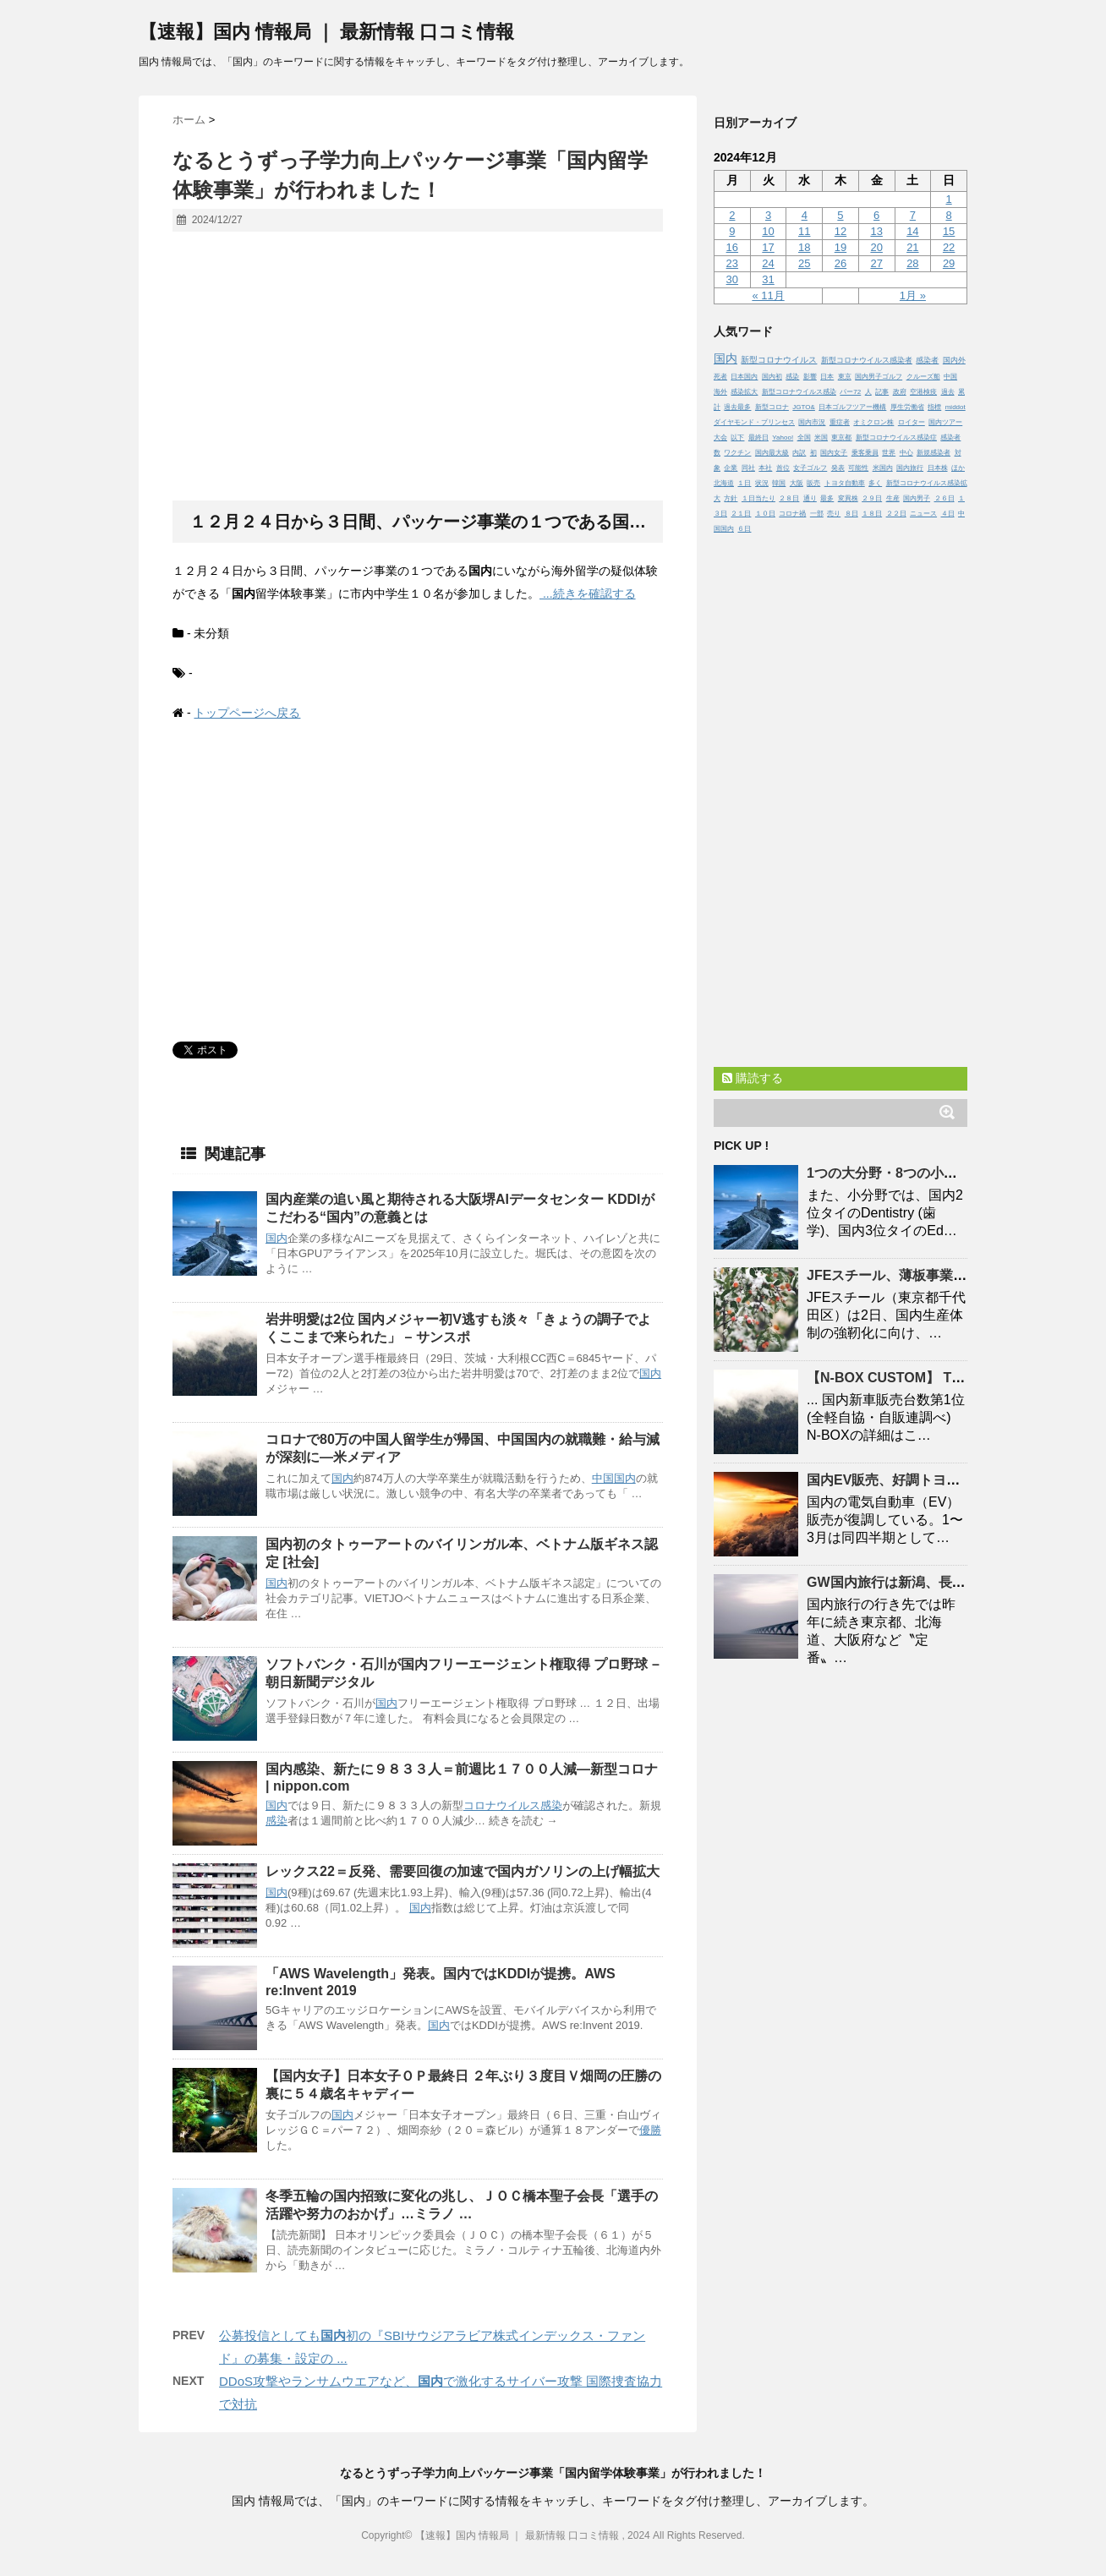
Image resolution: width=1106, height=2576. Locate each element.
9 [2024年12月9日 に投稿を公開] (732, 231)
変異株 (848, 498)
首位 (783, 468)
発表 (838, 468)
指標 (934, 407)
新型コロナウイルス (779, 359)
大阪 (796, 483)
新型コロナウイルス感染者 (866, 360)
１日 (744, 483)
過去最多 (737, 407)
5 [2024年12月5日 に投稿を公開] (840, 215)
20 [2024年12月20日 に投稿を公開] (876, 247)
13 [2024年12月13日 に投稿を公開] (876, 231)
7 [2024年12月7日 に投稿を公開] (913, 215)
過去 (948, 392)
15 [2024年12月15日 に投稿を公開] (949, 231)
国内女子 (833, 453)
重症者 (840, 422)
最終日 (758, 437)
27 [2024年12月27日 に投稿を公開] (876, 263)
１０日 (765, 513)
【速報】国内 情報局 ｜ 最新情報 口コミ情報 (326, 31)
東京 (844, 376)
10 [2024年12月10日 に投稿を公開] (768, 231)
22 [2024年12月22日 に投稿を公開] (949, 247)
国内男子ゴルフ (878, 376)
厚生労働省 (907, 407)
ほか (958, 468)
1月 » (913, 295)
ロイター (911, 422)
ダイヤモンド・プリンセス (754, 422)
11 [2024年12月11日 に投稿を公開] (804, 231)
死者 (720, 376)
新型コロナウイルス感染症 (896, 437)
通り (810, 498)
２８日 (789, 498)
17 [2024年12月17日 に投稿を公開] (768, 247)
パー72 (850, 392)
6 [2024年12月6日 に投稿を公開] (876, 215)
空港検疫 (923, 392)
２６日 (944, 498)
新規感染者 (933, 453)
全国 (804, 437)
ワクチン (737, 453)
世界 (888, 453)
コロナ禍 (792, 513)
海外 (720, 392)
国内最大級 (772, 453)
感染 (551, 1805)
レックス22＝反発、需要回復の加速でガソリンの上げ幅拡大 (463, 1871)
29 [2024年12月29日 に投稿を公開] (949, 263)
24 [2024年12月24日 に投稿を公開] (768, 263)
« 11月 (768, 295)
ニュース (923, 513)
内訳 (799, 453)
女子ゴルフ (810, 468)
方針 (730, 498)
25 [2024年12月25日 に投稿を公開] (804, 263)
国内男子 (916, 498)
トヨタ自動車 (844, 483)
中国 (603, 1478)
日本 (827, 376)
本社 (765, 468)
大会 (720, 437)
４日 (948, 513)
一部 (817, 513)
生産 (893, 498)
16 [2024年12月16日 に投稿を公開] (732, 247)
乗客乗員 (865, 453)
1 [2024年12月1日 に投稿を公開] (948, 199)
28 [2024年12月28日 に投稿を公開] (912, 263)
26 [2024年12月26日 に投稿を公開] (840, 263)
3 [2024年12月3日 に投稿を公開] (768, 215)
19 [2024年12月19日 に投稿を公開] (840, 247)
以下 (737, 437)
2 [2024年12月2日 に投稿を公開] (732, 215)
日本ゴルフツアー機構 (852, 407)
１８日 (872, 513)
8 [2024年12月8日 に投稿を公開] (948, 215)
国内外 (954, 360)
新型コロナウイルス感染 (799, 392)
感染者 (927, 360)
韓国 (779, 483)
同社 (748, 468)
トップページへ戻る (247, 712)
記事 (882, 392)
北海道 (724, 483)
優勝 (650, 2130)
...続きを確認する (587, 593)
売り (833, 513)
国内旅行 (909, 468)
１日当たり (758, 498)
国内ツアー (945, 422)
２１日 (741, 513)
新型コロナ (772, 407)
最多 (827, 498)
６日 (744, 529)
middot (955, 407)
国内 (276, 1238)
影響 (810, 376)
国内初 (772, 376)
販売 (813, 483)
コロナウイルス (501, 1805)
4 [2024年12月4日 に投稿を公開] (805, 215)
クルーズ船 (923, 376)
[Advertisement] (417, 367)
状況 (762, 483)
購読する (752, 1078)
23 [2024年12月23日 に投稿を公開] (732, 263)
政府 (899, 392)
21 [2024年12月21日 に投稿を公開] (912, 247)
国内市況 (811, 422)
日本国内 (744, 376)
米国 (821, 437)
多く (875, 483)
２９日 (872, 498)
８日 (851, 513)
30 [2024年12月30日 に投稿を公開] (732, 279)
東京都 (841, 437)
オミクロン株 (873, 422)
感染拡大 (744, 392)
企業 (730, 468)
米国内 (883, 468)
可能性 (858, 468)
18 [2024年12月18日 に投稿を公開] (804, 247)
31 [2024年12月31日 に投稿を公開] (768, 279)
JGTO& (803, 407)
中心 (906, 453)
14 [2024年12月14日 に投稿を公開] (912, 231)
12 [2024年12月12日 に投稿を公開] (840, 231)
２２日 (896, 513)
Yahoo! (782, 437)
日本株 (938, 468)
